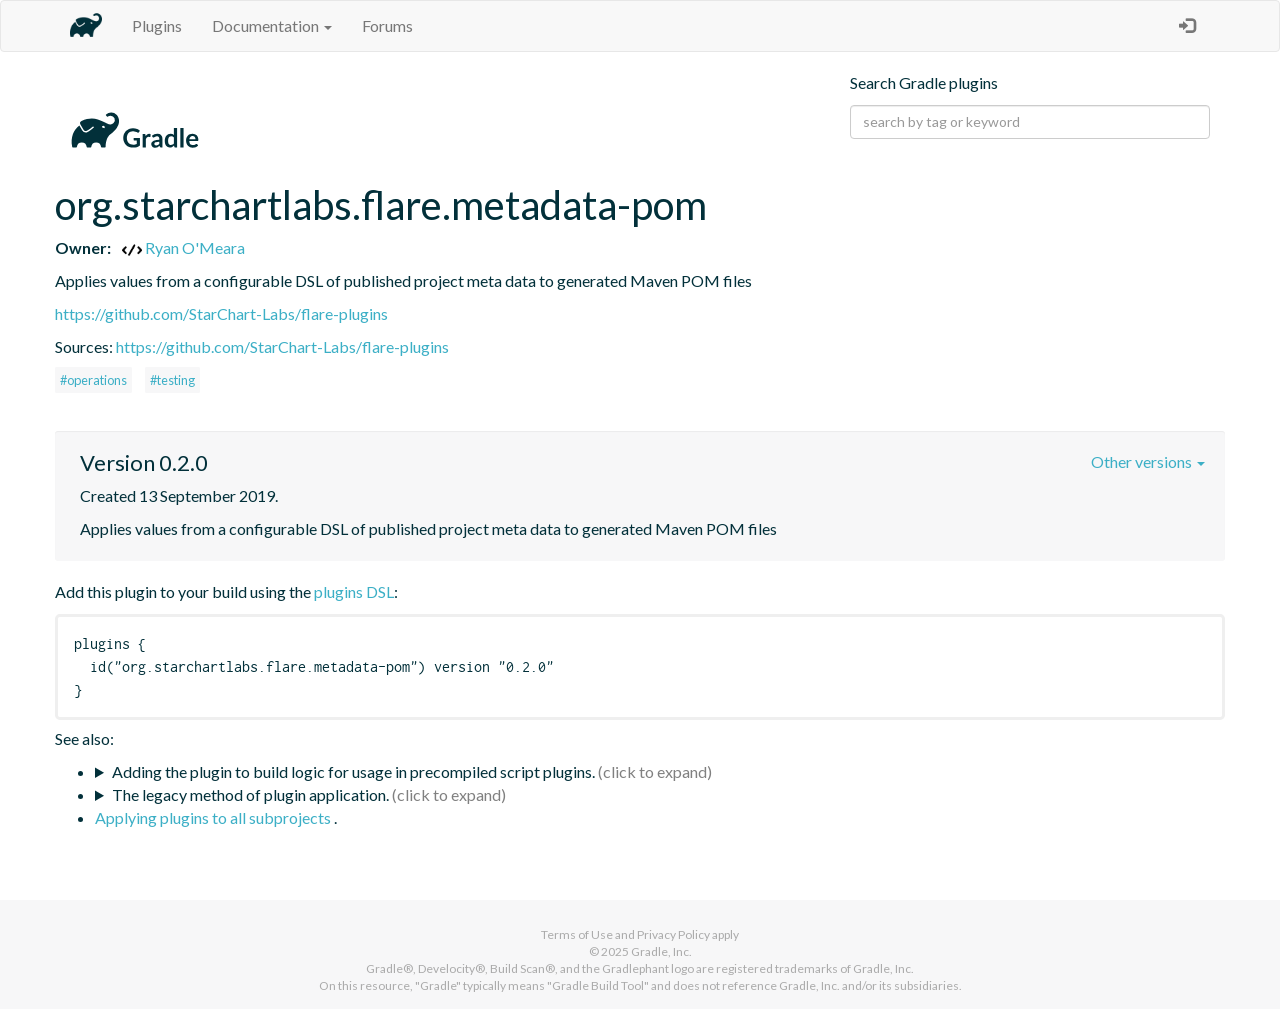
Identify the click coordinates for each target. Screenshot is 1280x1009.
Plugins (157, 25)
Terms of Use (577, 934)
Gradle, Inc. (661, 951)
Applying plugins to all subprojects (214, 817)
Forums (387, 25)
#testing (172, 380)
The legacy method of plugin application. (250, 794)
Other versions (1148, 461)
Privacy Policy (673, 934)
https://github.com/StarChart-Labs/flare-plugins (221, 313)
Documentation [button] (272, 25)
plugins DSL (354, 591)
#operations (93, 380)
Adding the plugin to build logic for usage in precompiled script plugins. (353, 771)
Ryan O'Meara (183, 247)
